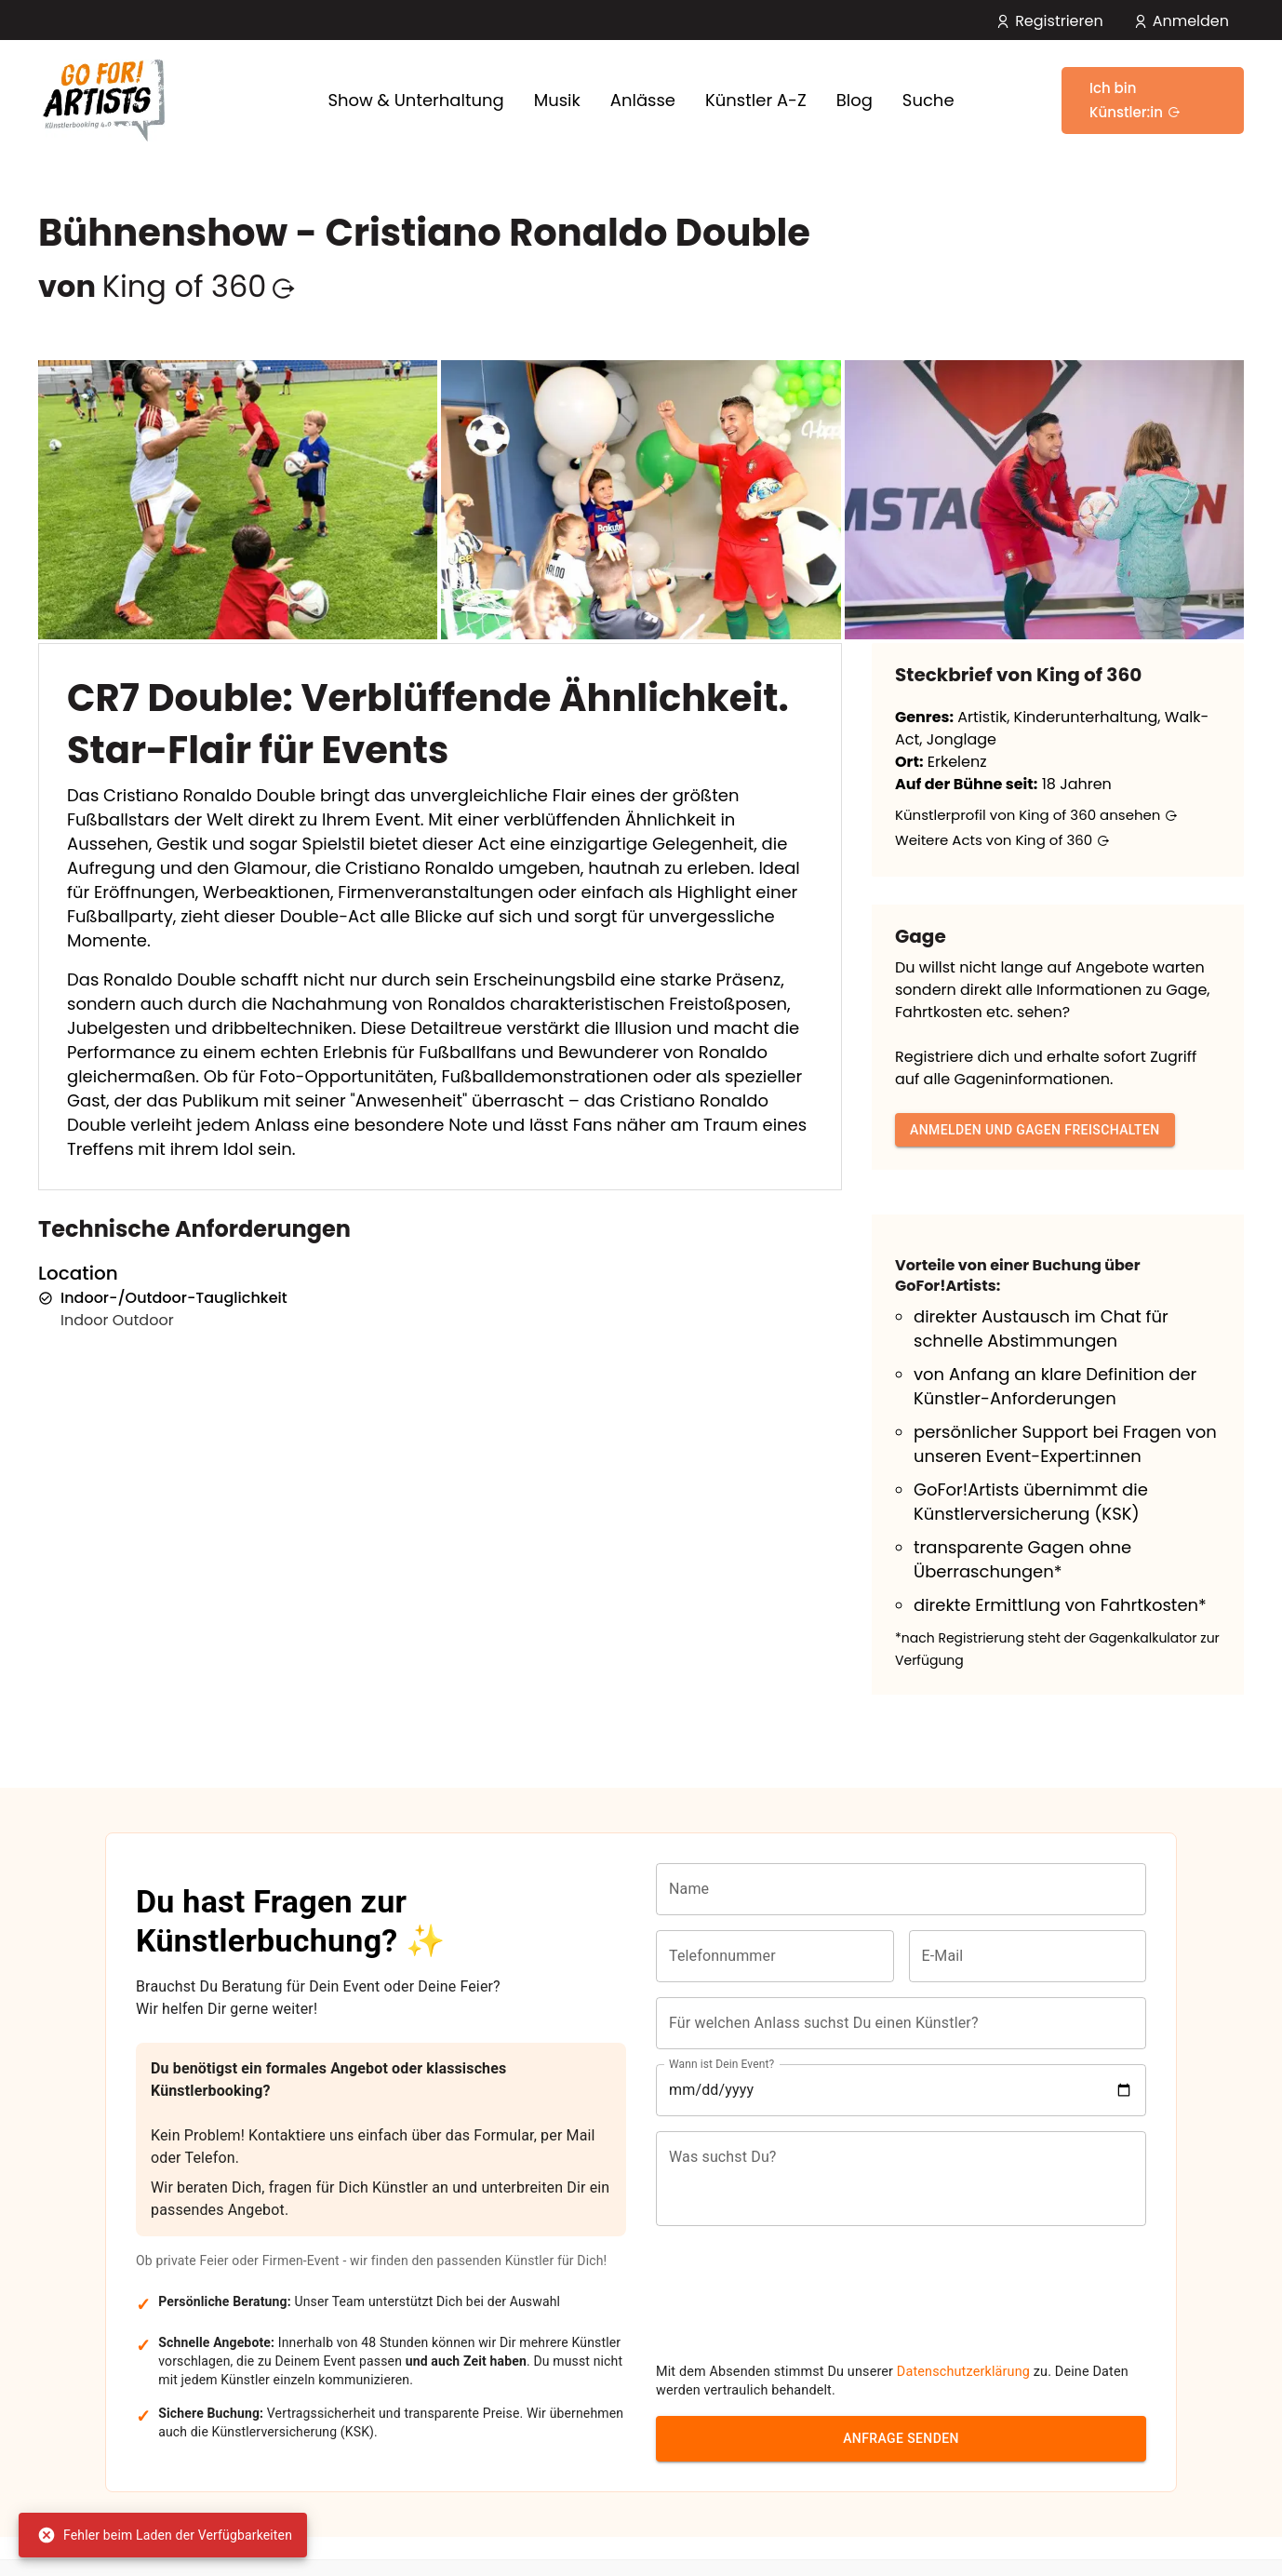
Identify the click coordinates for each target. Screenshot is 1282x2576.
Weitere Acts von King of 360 (1002, 840)
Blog (854, 100)
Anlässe (642, 100)
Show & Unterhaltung (415, 100)
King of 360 (199, 286)
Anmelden (1181, 21)
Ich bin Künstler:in (1134, 100)
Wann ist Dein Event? (721, 2081)
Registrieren (1049, 21)
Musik (557, 100)
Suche (928, 100)
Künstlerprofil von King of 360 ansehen (1036, 815)
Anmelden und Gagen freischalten (1035, 1130)
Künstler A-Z (756, 100)
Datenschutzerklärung (963, 2313)
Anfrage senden (901, 2380)
